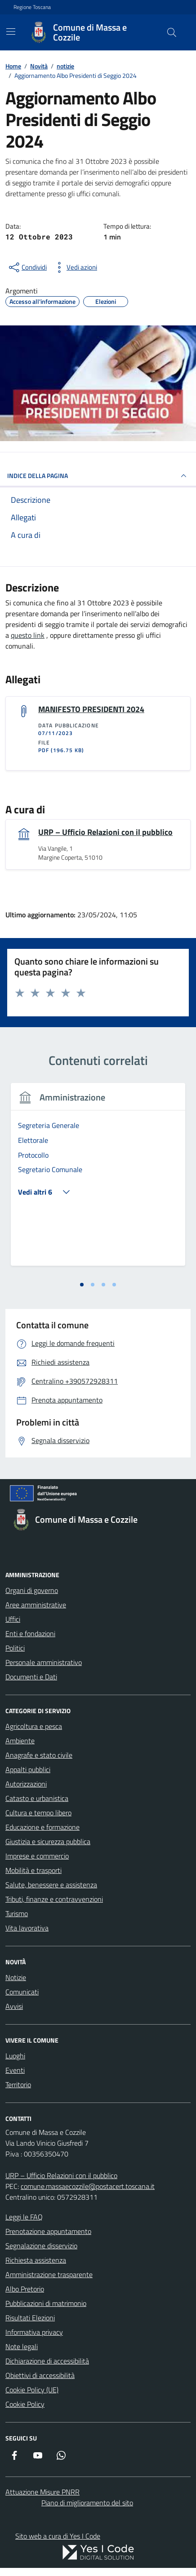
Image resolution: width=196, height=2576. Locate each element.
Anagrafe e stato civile (38, 1755)
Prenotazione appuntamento (48, 2231)
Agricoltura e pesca (33, 1726)
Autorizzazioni (26, 1783)
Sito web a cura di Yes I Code (57, 2536)
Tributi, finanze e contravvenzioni (54, 1899)
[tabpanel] (98, 1180)
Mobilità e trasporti (33, 1870)
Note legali (21, 2346)
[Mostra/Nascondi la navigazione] (10, 31)
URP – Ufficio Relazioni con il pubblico (105, 832)
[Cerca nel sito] (172, 32)
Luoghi (15, 2055)
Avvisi (14, 2006)
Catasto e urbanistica (36, 1798)
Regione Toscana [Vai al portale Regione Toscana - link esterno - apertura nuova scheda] (32, 7)
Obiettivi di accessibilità (40, 2375)
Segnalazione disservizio (41, 2245)
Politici (15, 1647)
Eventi (15, 2070)
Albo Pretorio (24, 2288)
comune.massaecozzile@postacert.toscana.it (88, 2186)
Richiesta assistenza (35, 2260)
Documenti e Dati (31, 1676)
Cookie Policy (25, 2404)
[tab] (82, 1284)
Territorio (18, 2084)
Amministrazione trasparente (49, 2274)
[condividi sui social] (27, 267)
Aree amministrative (35, 1604)
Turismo (16, 1913)
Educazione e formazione (42, 1827)
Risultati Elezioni (30, 2317)
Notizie (15, 1977)
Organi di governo (31, 1590)
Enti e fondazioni (30, 1633)
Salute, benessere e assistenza (51, 1884)
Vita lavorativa (27, 1927)
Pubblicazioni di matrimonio (45, 2303)
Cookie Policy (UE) (31, 2389)
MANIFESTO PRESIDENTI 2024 (91, 709)
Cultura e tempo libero (38, 1812)
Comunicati (22, 1991)
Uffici (12, 1619)
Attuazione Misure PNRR (42, 2491)
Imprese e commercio (37, 1855)
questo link (28, 635)
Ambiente (20, 1740)
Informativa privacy (34, 2332)
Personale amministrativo (43, 1662)
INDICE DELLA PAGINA (98, 475)
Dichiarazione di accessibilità (47, 2360)
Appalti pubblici (27, 1769)
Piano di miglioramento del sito (87, 2502)
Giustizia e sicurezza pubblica (47, 1841)
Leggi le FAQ (24, 2216)
